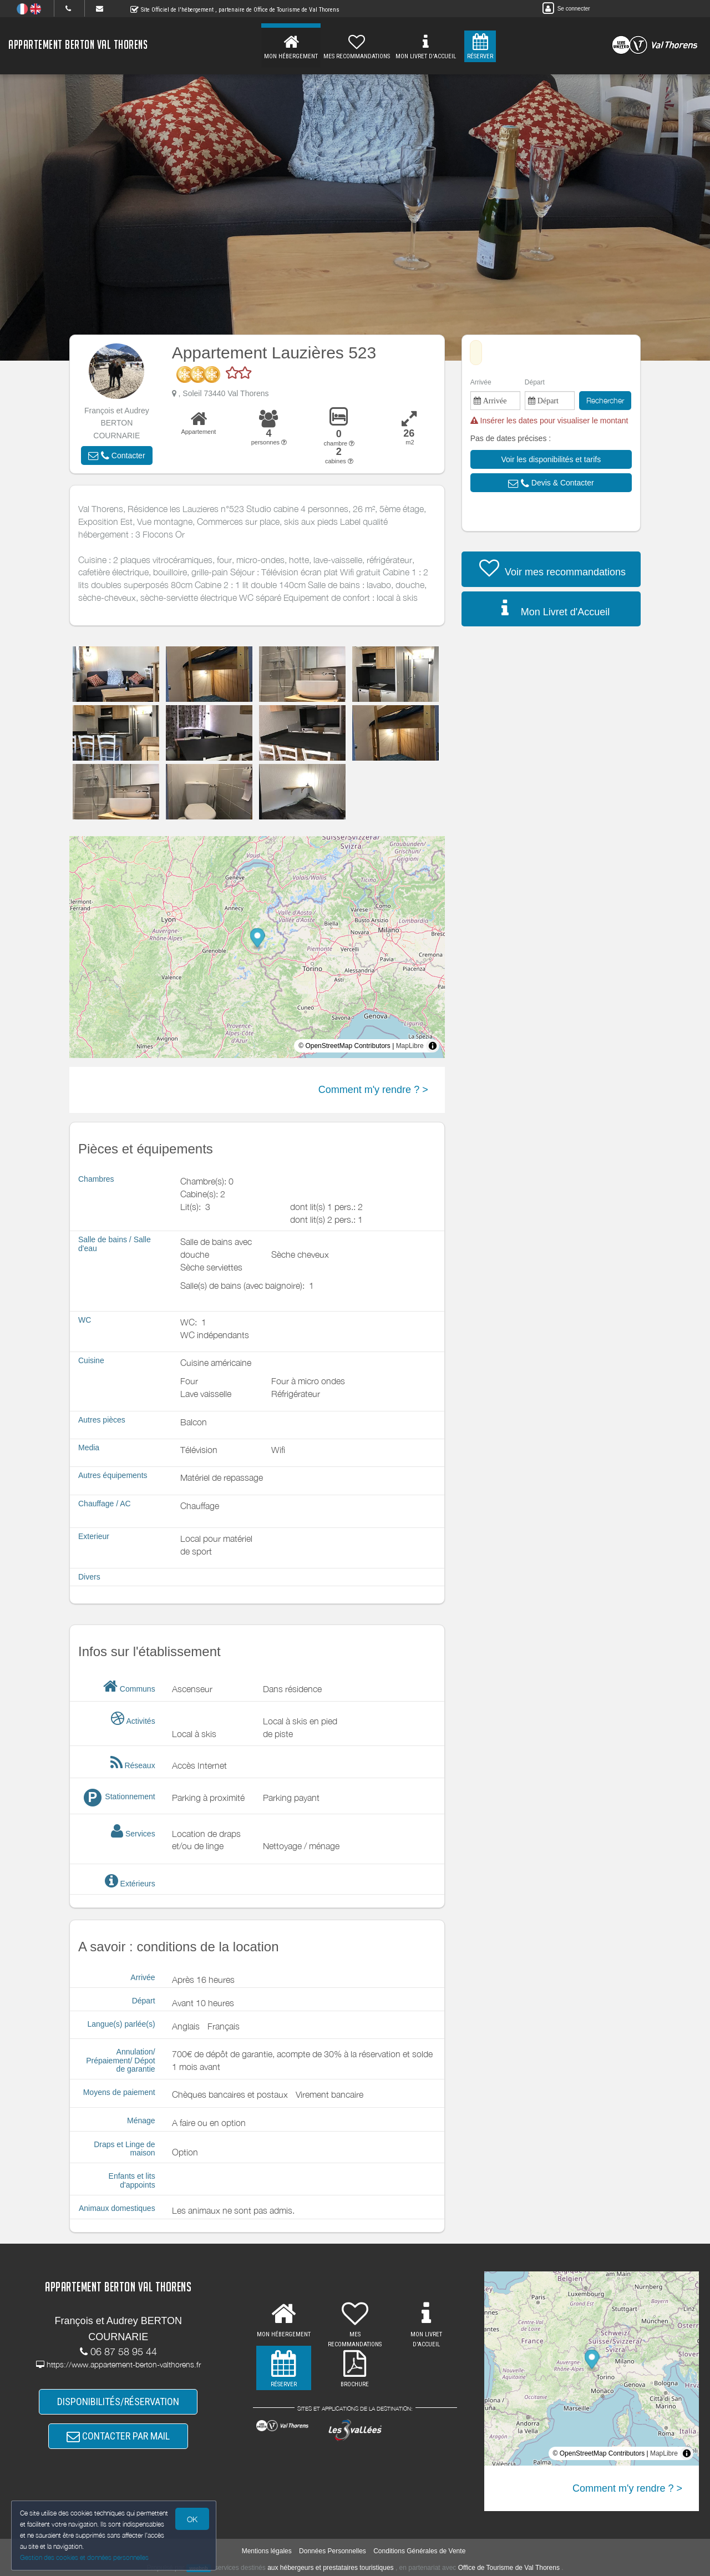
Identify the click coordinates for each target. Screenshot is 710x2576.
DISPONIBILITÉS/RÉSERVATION (118, 2401)
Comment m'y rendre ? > (373, 1089)
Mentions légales (267, 2551)
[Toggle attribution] (432, 1045)
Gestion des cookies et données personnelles (84, 2557)
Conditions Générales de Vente (419, 2551)
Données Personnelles (332, 2551)
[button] (116, 455)
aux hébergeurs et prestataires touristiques (330, 2568)
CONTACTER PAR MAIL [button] (118, 2436)
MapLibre (410, 1046)
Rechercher (605, 400)
